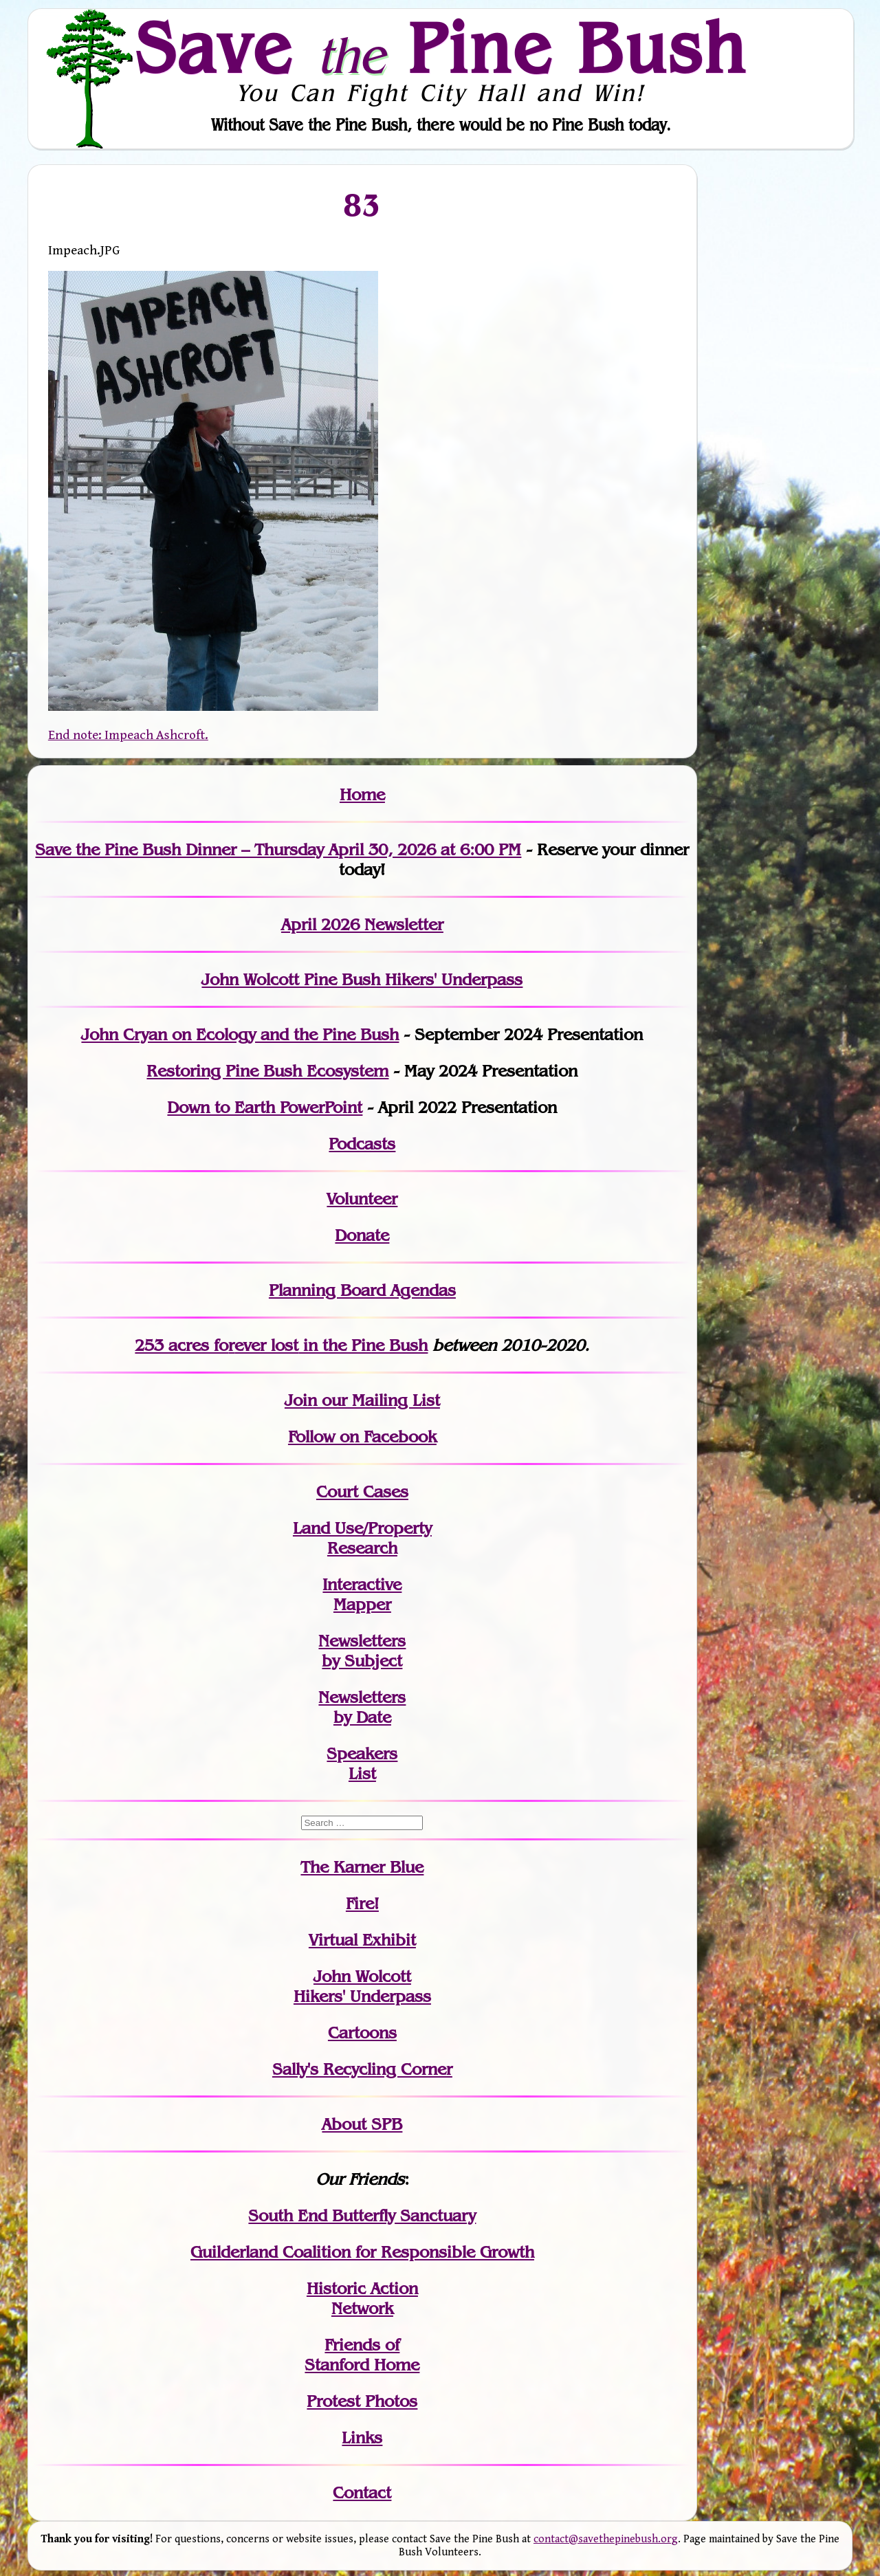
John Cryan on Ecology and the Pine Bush (240, 1034)
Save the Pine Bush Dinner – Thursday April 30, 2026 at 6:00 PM (278, 849)
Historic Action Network (362, 2298)
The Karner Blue (362, 1867)
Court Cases (362, 1491)
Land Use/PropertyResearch (362, 1538)
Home (362, 794)
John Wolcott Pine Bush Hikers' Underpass (361, 979)
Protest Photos (362, 2401)
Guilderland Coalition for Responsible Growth (362, 2252)
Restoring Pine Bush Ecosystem (267, 1071)
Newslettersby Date (362, 1707)
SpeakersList (362, 1763)
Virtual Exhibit (362, 1940)
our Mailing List (378, 1400)
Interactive (362, 1584)
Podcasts (362, 1144)
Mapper (362, 1604)
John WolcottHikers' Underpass (362, 1986)
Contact (362, 2492)
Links (362, 2437)
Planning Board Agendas (362, 1290)
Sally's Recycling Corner (362, 2069)
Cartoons (362, 2033)
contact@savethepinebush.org (606, 2539)
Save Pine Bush (440, 47)
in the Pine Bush (331, 1345)
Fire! (362, 1903)
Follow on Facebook (362, 1436)
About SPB (362, 2124)
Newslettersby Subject (362, 1651)
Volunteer (362, 1199)
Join (301, 1400)
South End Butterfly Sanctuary (362, 2215)
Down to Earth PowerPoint (264, 1107)
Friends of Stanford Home (362, 2355)
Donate (362, 1235)
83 (362, 205)
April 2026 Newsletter (362, 924)
